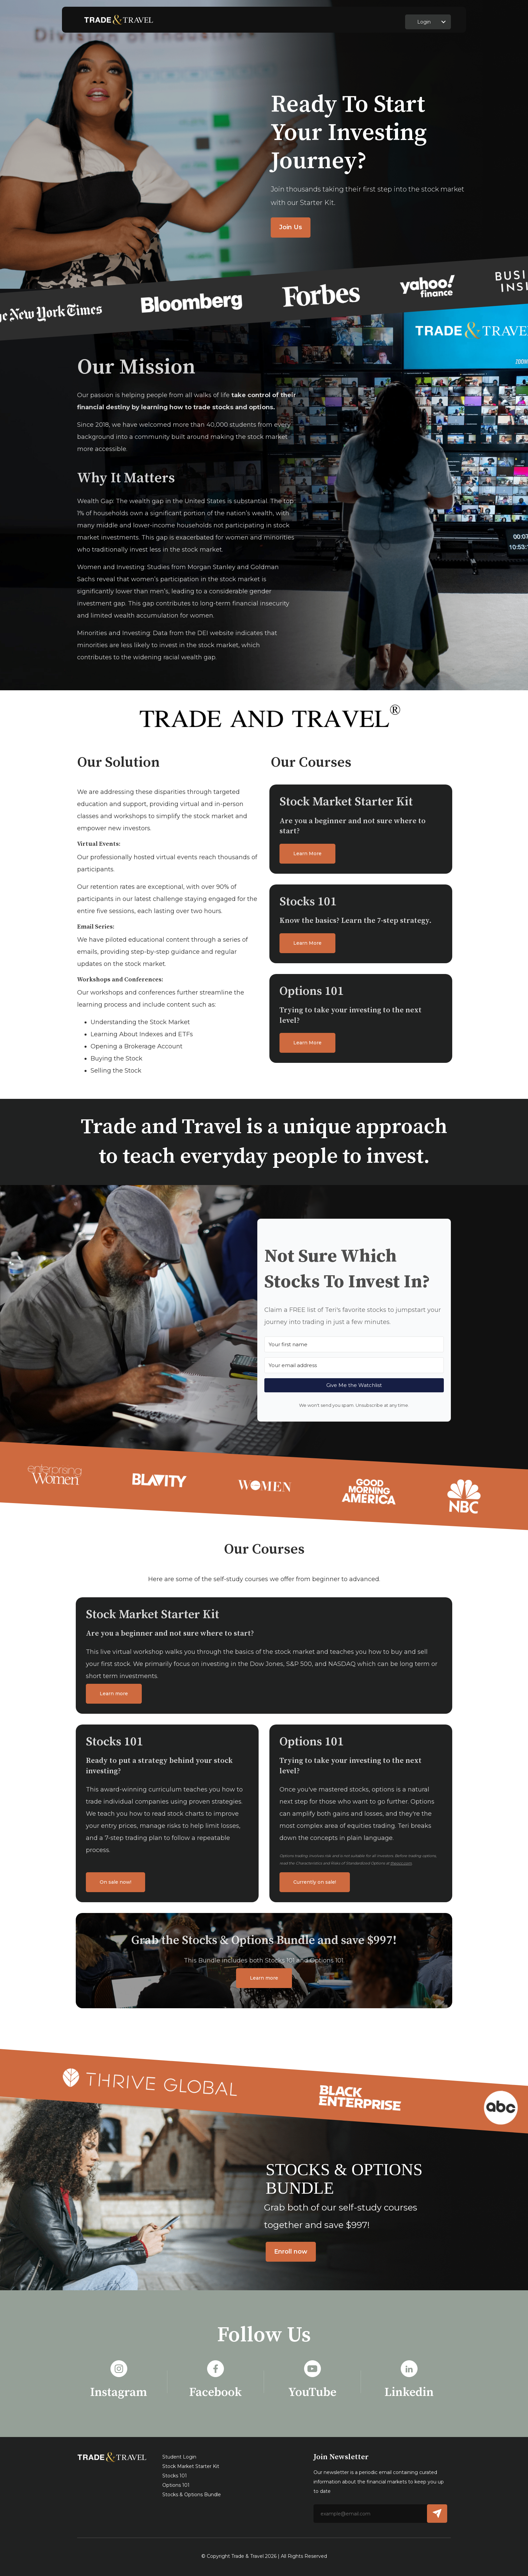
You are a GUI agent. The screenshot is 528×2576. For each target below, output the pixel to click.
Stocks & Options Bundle (191, 2495)
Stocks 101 (174, 2476)
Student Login (179, 2457)
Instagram (118, 2392)
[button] (443, 22)
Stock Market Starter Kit (190, 2466)
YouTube (312, 2392)
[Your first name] (354, 1344)
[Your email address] (354, 1365)
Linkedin (409, 2392)
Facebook (215, 2392)
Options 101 (176, 2485)
